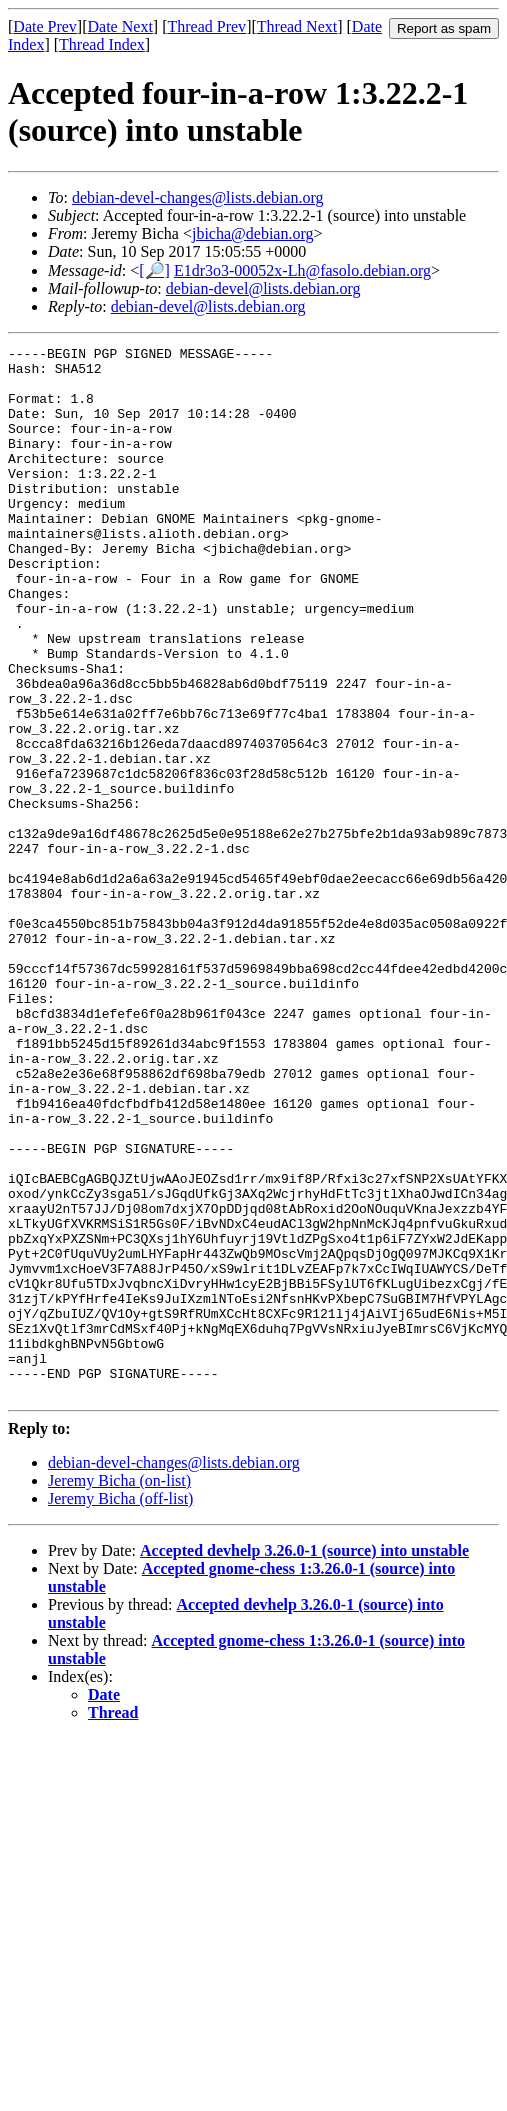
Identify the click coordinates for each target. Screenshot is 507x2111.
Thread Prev (206, 26)
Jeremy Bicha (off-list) (120, 1708)
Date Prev (45, 26)
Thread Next (297, 26)
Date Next (120, 26)
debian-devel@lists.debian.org (263, 288)
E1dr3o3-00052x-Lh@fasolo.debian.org (302, 270)
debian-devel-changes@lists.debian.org (198, 197)
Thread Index (102, 44)
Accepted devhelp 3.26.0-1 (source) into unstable (304, 1760)
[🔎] (154, 270)
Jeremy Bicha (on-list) (119, 1690)
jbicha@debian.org (253, 233)
